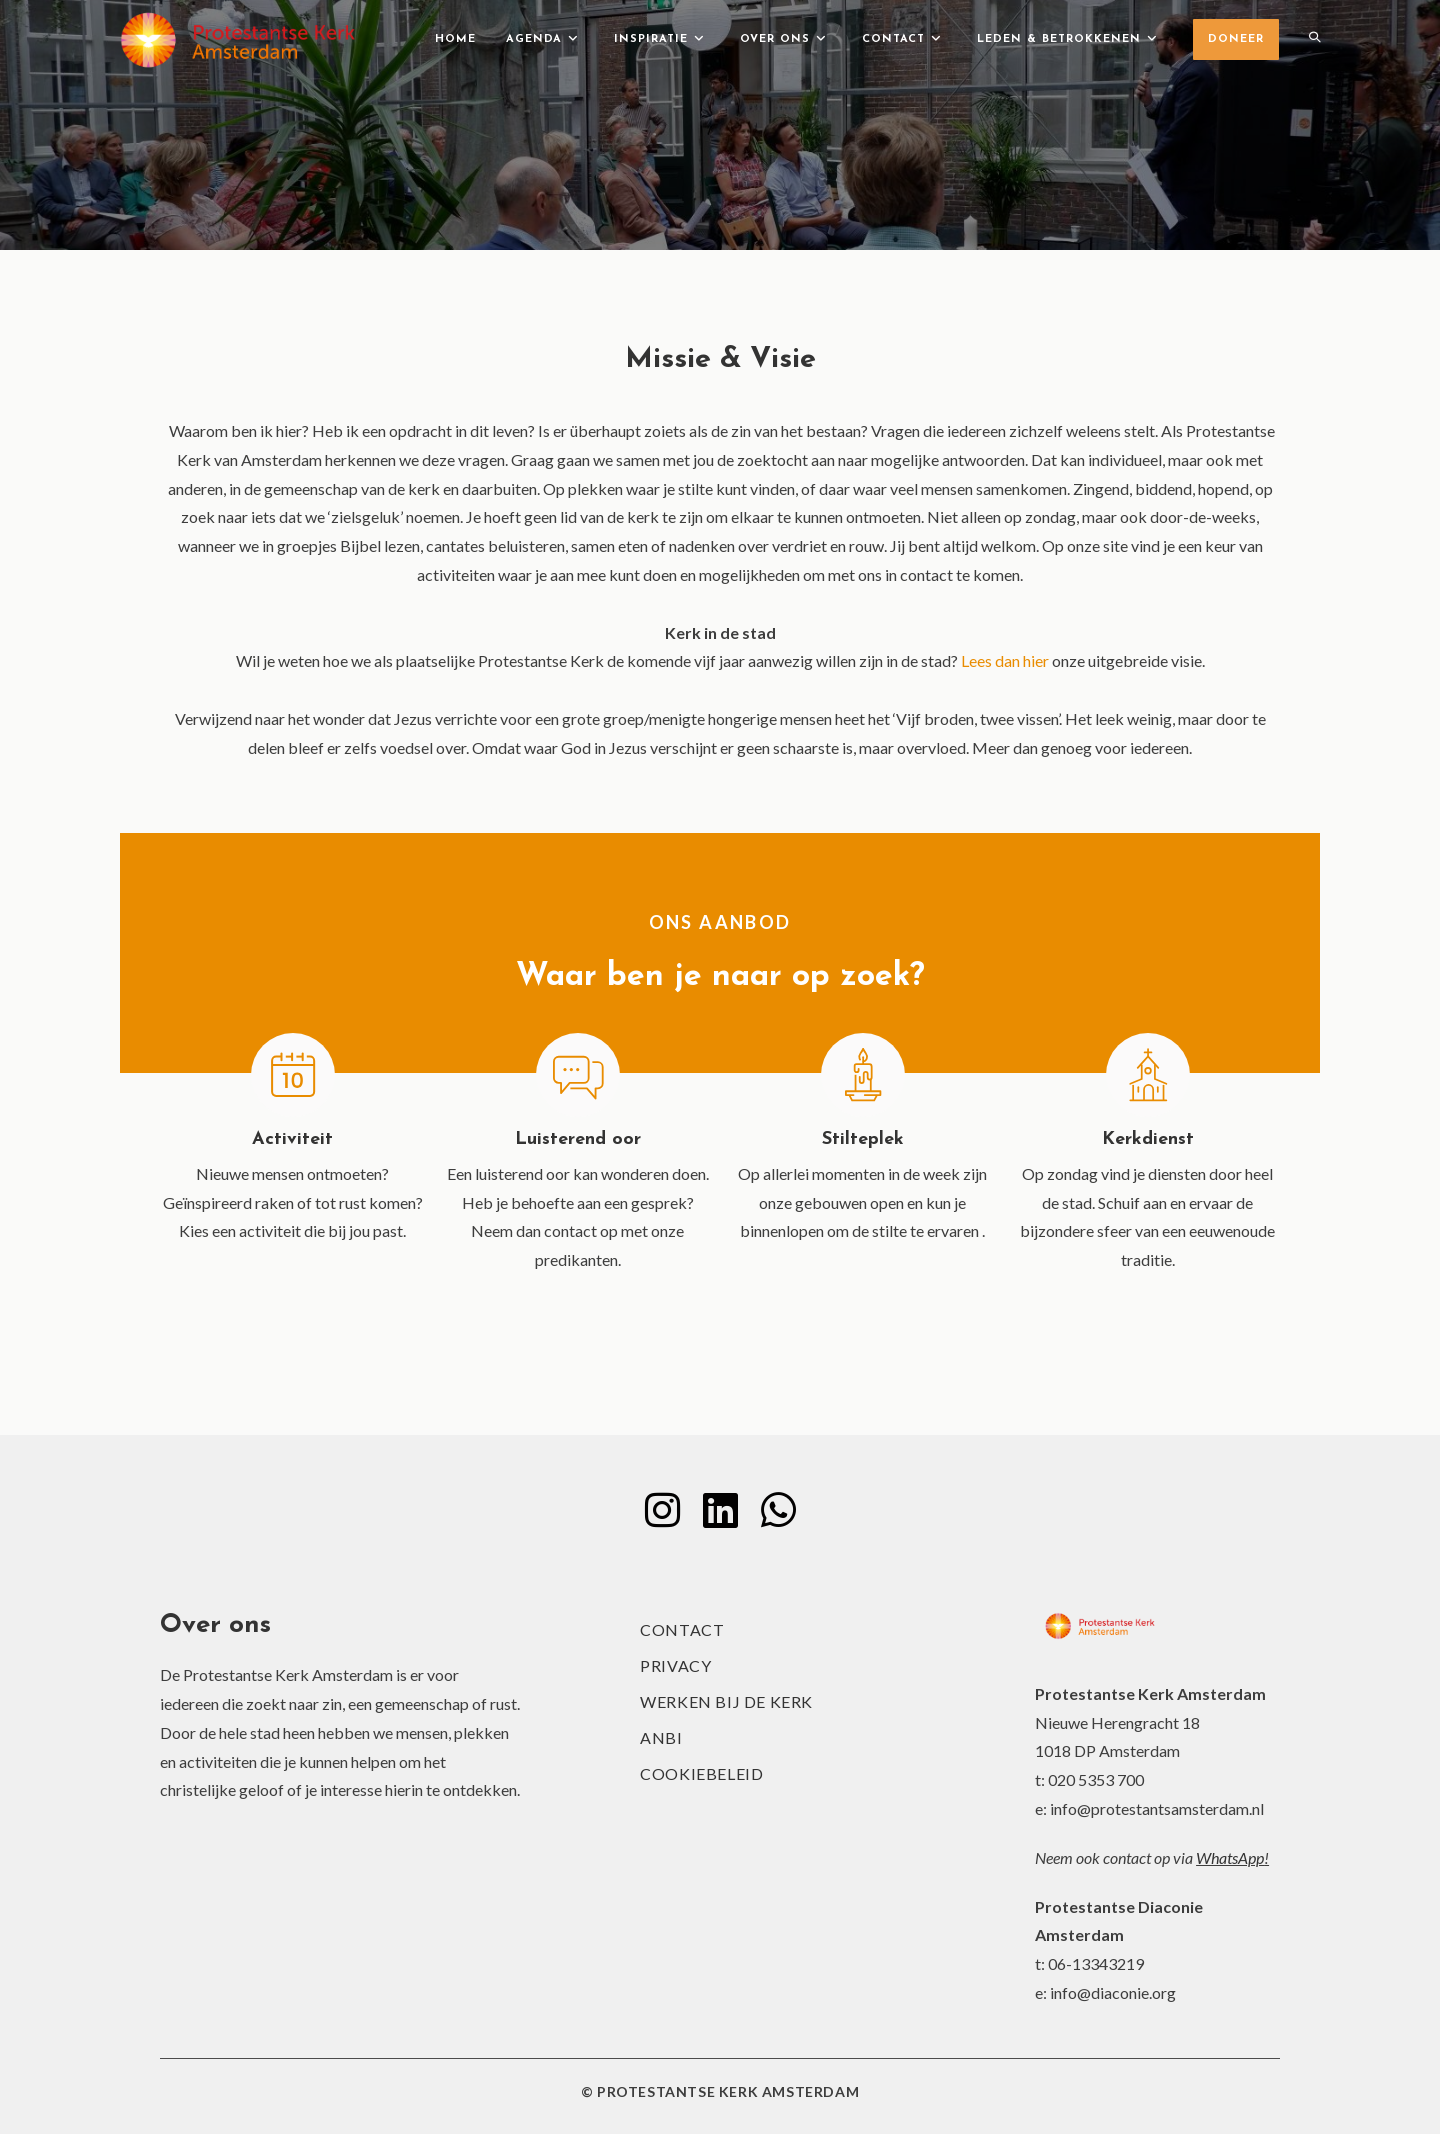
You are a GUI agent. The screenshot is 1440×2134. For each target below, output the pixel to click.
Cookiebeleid (701, 1773)
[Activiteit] (293, 1075)
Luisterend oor (578, 1139)
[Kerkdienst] (1148, 1075)
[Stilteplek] (863, 1075)
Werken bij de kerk (726, 1701)
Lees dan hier (1005, 660)
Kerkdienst (1148, 1139)
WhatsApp (1230, 1857)
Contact (682, 1629)
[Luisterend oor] (578, 1075)
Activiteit (292, 1139)
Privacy (675, 1665)
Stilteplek (863, 1139)
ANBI (661, 1737)
